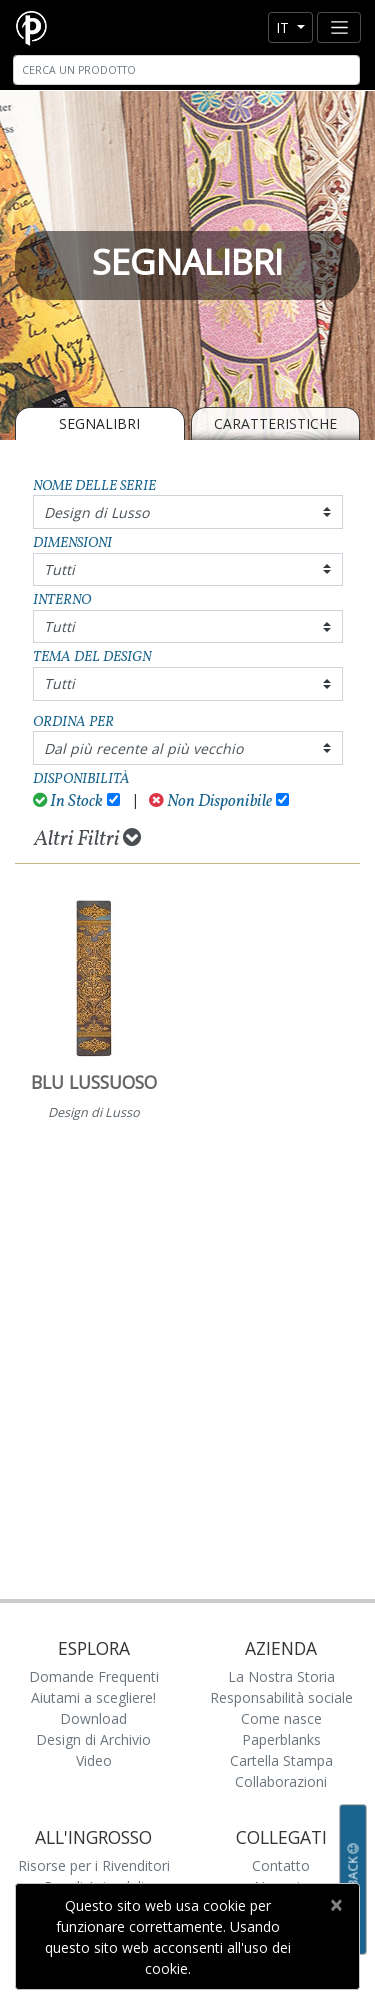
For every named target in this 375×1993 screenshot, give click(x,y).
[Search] (186, 70)
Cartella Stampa (281, 1760)
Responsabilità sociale (281, 1697)
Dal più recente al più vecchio (143, 748)
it (284, 27)
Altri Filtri (87, 839)
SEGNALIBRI (99, 423)
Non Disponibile (210, 801)
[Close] (335, 1905)
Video (94, 1760)
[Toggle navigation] (339, 27)
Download (93, 1718)
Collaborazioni (281, 1781)
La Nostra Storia (281, 1676)
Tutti (59, 569)
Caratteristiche (275, 423)
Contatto (281, 1865)
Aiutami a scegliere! (93, 1697)
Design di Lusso (96, 512)
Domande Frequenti (94, 1676)
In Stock (68, 801)
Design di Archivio (93, 1739)
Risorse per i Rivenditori (94, 1865)
